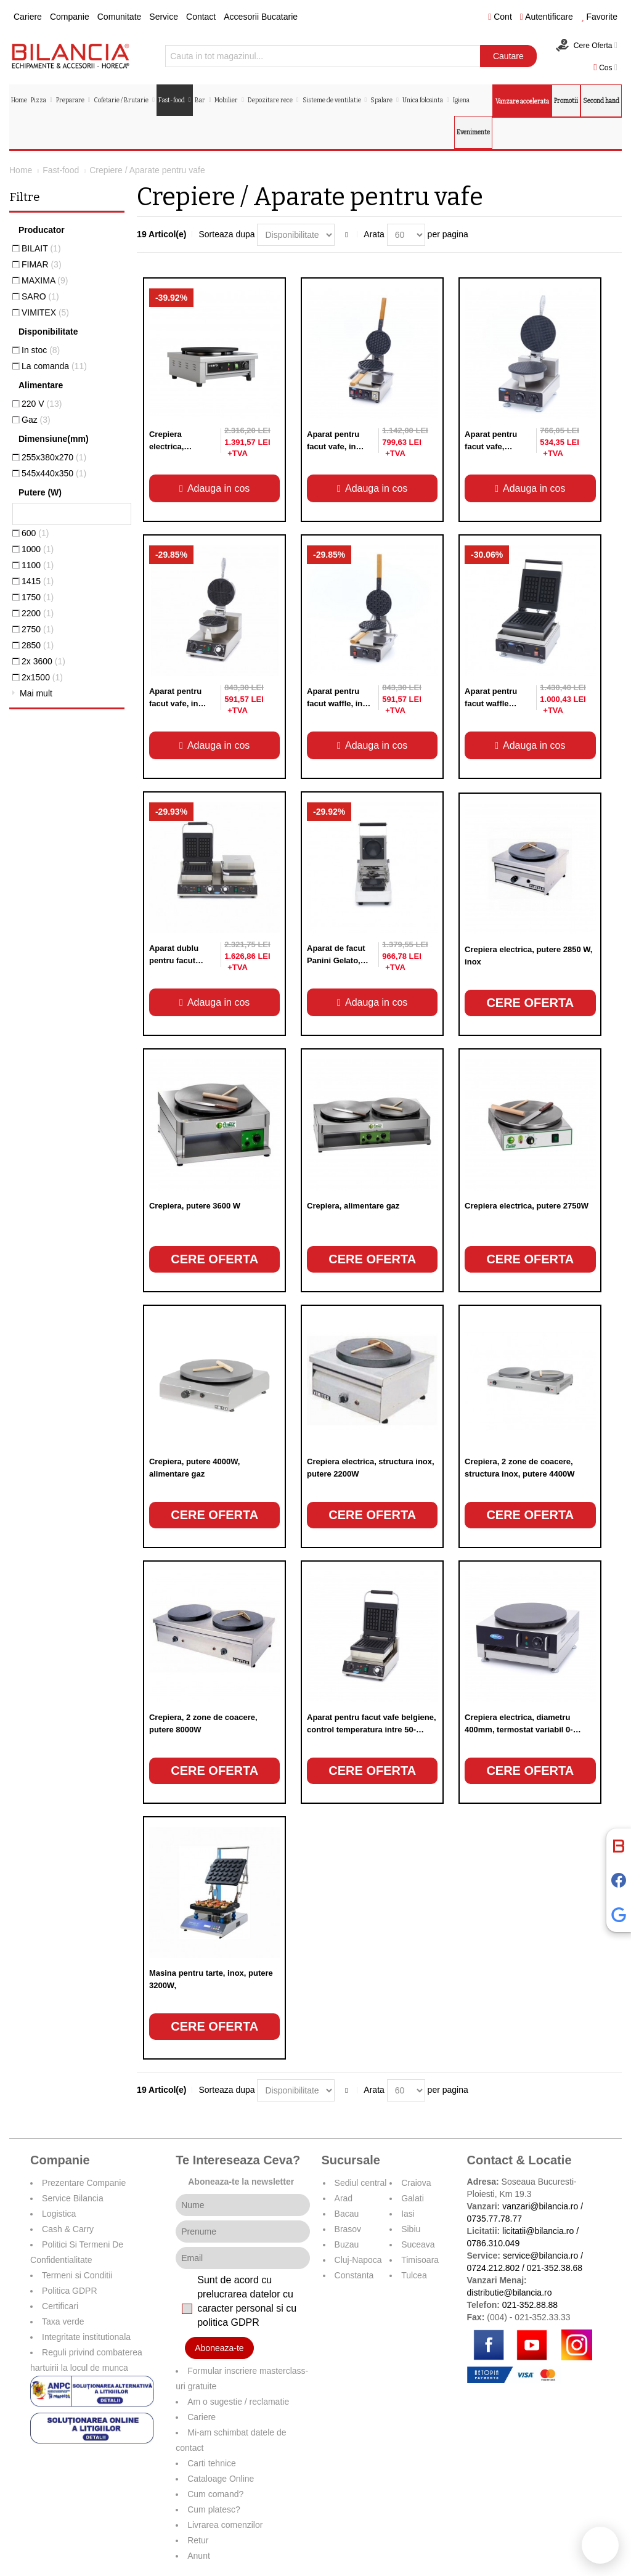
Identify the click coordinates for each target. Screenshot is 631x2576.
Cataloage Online (220, 2479)
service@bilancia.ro (540, 2255)
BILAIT (41, 248)
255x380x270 (54, 457)
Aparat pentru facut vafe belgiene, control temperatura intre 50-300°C (371, 1730)
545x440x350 (54, 473)
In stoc (41, 350)
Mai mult (36, 693)
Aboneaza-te (219, 2348)
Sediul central (361, 2183)
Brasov (348, 2229)
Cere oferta (530, 1002)
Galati (412, 2198)
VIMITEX (45, 312)
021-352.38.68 (554, 2268)
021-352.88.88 (530, 2305)
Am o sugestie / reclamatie (238, 2402)
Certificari (60, 2306)
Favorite (599, 17)
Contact (201, 17)
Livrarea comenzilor (225, 2525)
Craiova (416, 2183)
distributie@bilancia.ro (509, 2292)
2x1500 (42, 677)
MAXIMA (45, 280)
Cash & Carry (68, 2229)
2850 (38, 645)
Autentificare (546, 17)
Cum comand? (215, 2494)
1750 (38, 597)
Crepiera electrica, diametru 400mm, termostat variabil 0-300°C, (519, 1730)
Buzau (347, 2244)
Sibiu (410, 2229)
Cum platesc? (213, 2509)
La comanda (54, 366)
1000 (38, 549)
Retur (197, 2540)
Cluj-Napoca (358, 2260)
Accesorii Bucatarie (261, 17)
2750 (38, 629)
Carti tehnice (211, 2463)
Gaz (36, 420)
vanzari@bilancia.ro (540, 2206)
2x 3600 (43, 661)
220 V (42, 404)
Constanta (354, 2275)
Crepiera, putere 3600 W (194, 1205)
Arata (374, 234)
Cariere (28, 17)
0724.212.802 (493, 2268)
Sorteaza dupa (226, 234)
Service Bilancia (73, 2198)
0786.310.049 (493, 2243)
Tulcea (414, 2275)
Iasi (408, 2214)
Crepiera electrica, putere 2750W (526, 1205)
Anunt (198, 2556)
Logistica (59, 2214)
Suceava (417, 2244)
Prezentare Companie (84, 2183)
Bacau (347, 2214)
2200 (38, 613)
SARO (40, 296)
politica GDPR (228, 2322)
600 (35, 533)
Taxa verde (63, 2321)
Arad (344, 2198)
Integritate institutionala (86, 2337)
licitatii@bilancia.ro (538, 2231)
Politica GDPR (69, 2291)
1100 (38, 565)
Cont (500, 17)
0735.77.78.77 (495, 2218)
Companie (69, 17)
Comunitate (119, 17)
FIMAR (42, 264)
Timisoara (420, 2260)
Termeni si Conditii (77, 2275)
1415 (38, 581)
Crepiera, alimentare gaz (353, 1205)
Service (163, 17)
